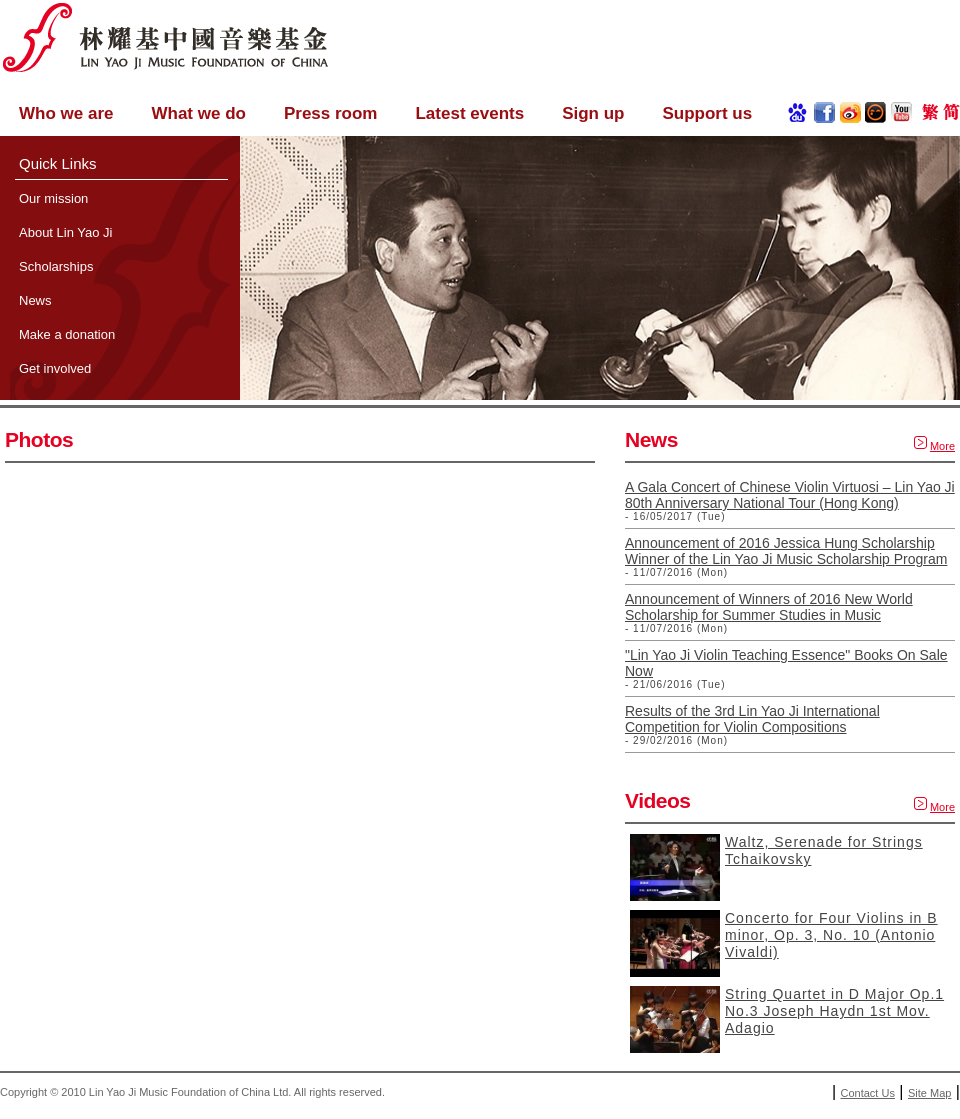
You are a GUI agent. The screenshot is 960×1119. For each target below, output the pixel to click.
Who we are (66, 113)
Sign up (593, 113)
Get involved (55, 368)
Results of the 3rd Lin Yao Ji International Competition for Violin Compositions (752, 719)
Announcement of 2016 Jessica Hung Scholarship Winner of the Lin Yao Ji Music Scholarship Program (786, 551)
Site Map (929, 1093)
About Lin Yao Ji (65, 232)
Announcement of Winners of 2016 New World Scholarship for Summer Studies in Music (769, 607)
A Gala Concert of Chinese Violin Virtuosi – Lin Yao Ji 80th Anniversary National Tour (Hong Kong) (790, 495)
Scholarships (56, 266)
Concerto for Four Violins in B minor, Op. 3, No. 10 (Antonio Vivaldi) (831, 935)
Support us (707, 113)
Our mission (53, 198)
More (942, 446)
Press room (331, 113)
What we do (198, 113)
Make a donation (67, 334)
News (35, 300)
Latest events (469, 113)
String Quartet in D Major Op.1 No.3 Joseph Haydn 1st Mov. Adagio (834, 1011)
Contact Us (868, 1093)
